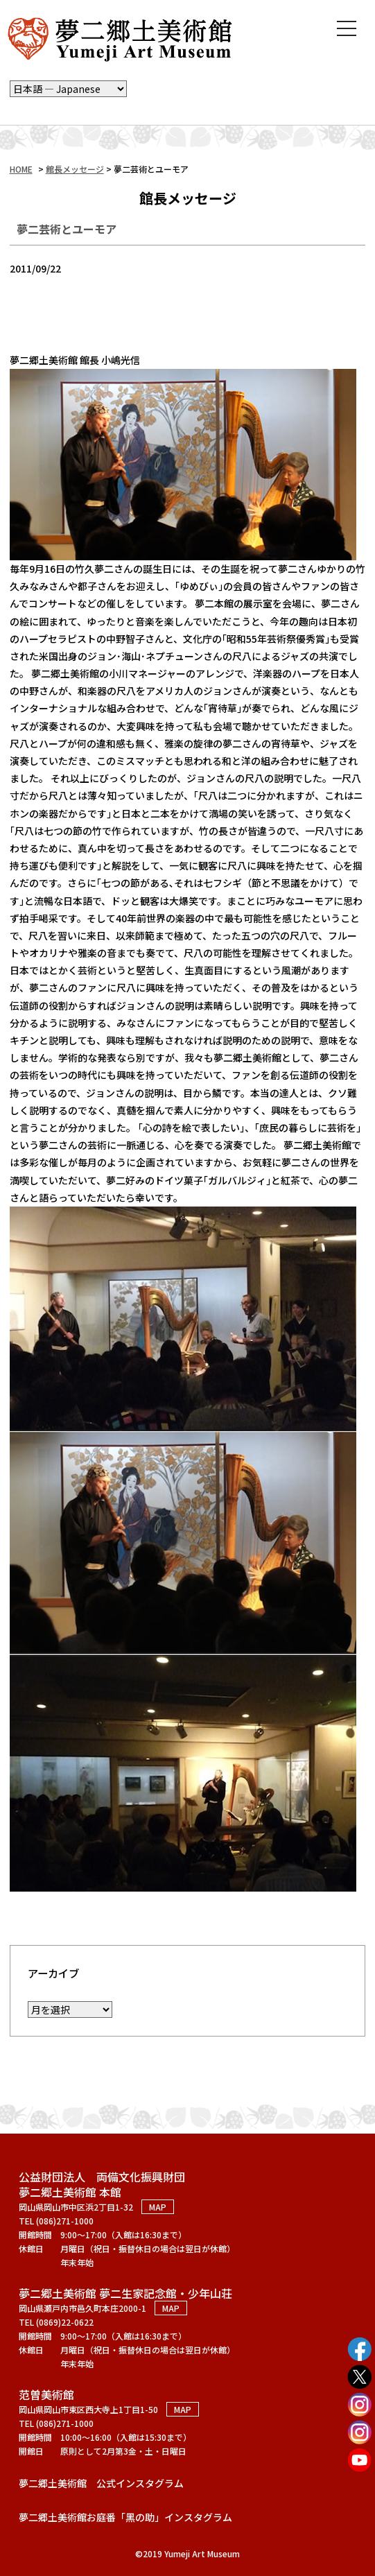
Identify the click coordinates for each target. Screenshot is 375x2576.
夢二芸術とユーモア (66, 229)
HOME (21, 169)
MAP (157, 2202)
